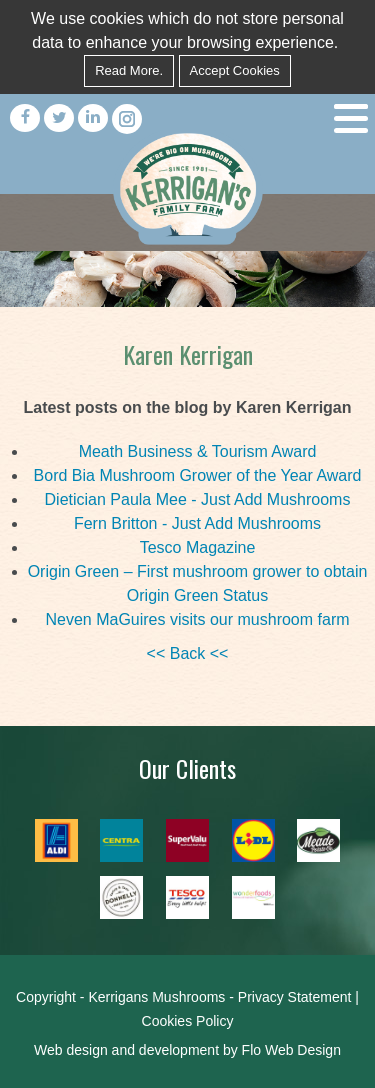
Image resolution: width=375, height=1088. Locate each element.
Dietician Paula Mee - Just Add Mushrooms (198, 499)
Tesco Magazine (198, 547)
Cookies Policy (188, 1021)
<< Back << (188, 653)
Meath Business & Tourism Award (198, 451)
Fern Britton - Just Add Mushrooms (197, 523)
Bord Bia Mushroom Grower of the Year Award (198, 475)
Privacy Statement (295, 997)
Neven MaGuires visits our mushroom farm (197, 619)
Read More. (129, 70)
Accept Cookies (235, 70)
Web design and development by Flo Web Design (187, 1050)
